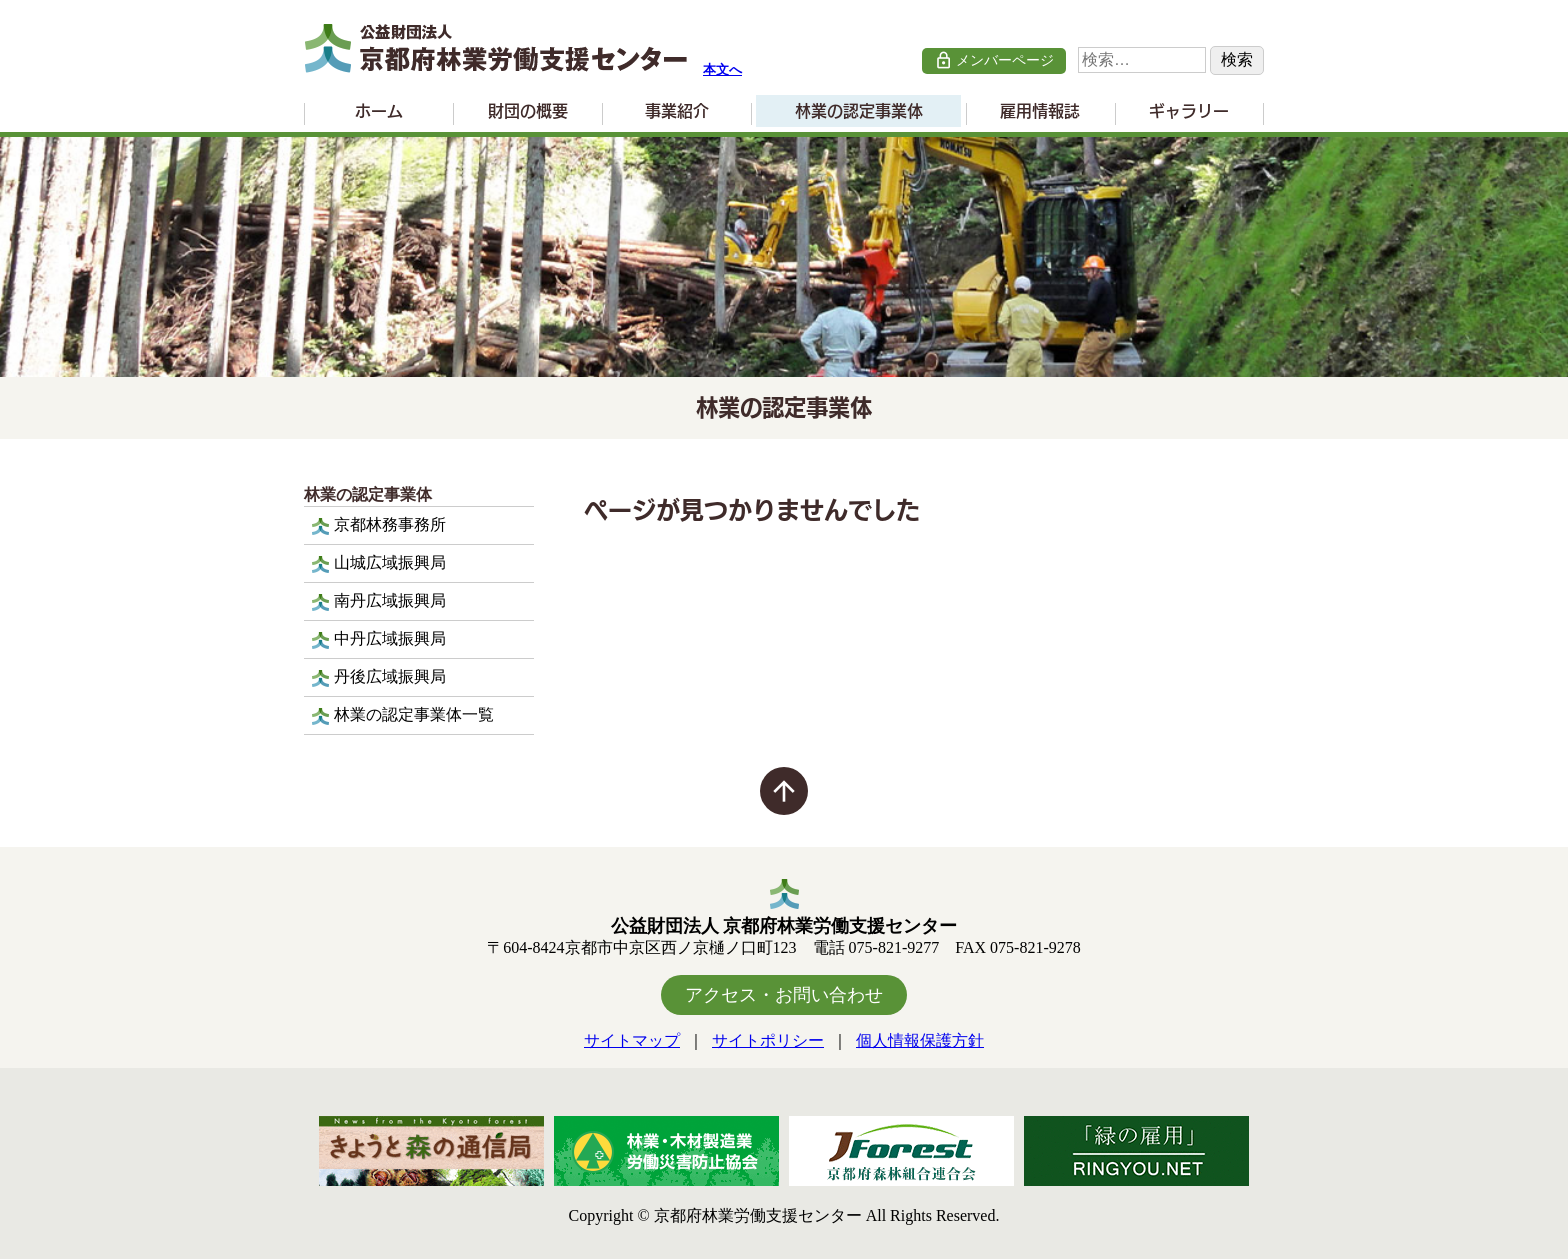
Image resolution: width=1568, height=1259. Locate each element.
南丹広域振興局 (390, 600)
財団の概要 (528, 111)
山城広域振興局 (390, 562)
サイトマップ (632, 1040)
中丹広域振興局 (390, 638)
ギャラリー (1189, 111)
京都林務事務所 (390, 524)
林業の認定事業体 (859, 111)
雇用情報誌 (1040, 111)
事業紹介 (677, 111)
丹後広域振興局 (390, 676)
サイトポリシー (768, 1040)
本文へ (722, 70)
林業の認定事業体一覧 (414, 714)
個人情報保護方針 (920, 1040)
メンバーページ (994, 60)
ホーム (379, 111)
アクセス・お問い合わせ (784, 995)
